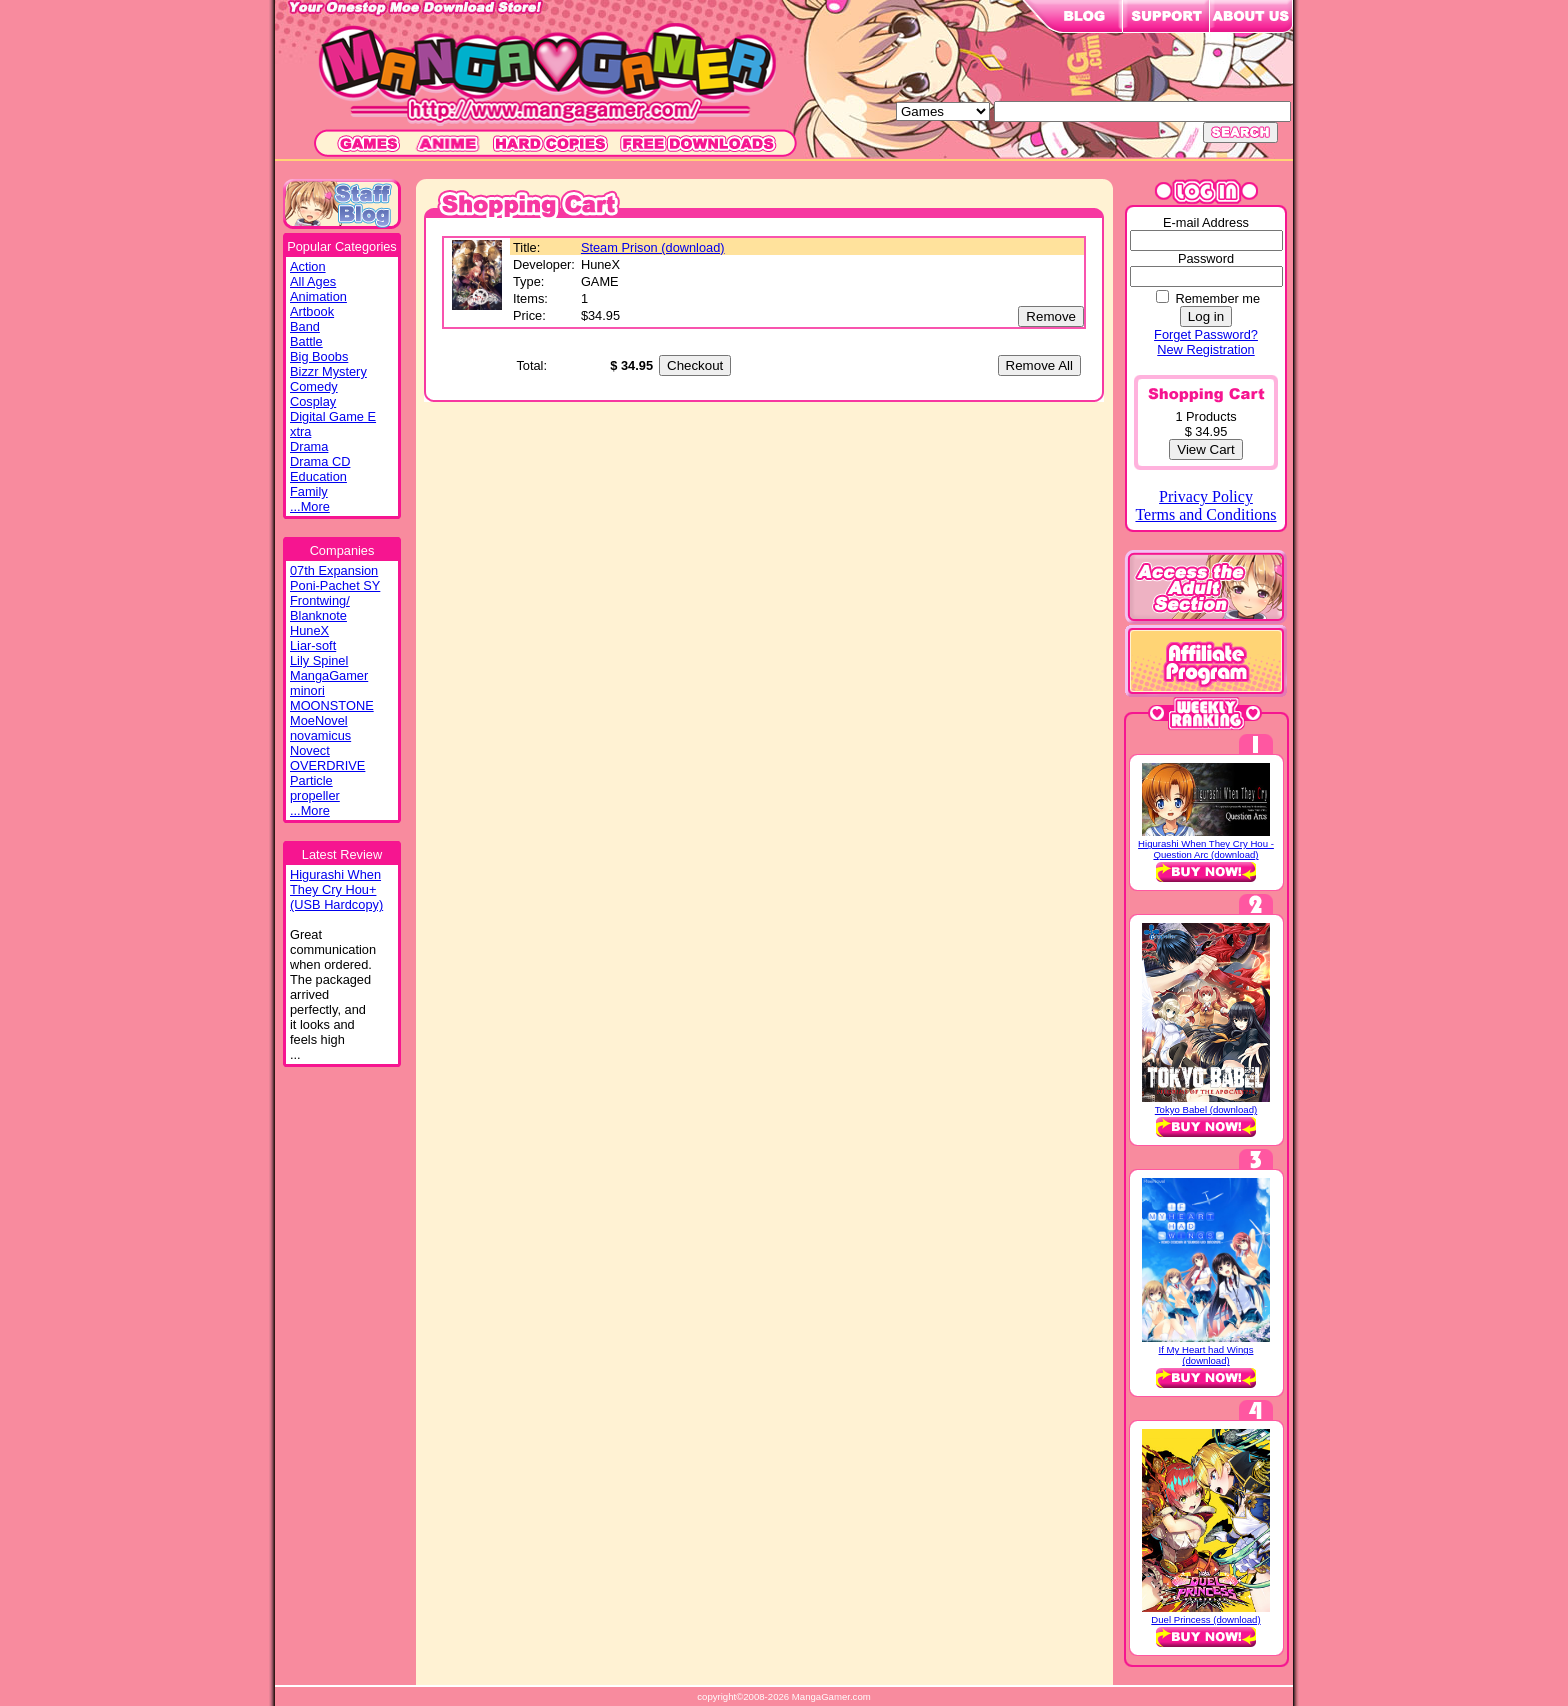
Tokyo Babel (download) (1206, 1109)
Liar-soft (313, 645)
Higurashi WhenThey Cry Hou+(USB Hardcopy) (336, 889)
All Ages (313, 281)
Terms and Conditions (1205, 514)
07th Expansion (334, 570)
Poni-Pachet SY (335, 585)
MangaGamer (329, 675)
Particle (311, 780)
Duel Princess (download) (1205, 1619)
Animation (318, 296)
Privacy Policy (1206, 496)
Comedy (314, 386)
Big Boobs (319, 356)
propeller (315, 795)
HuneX (309, 630)
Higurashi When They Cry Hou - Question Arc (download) (1206, 849)
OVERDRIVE (327, 765)
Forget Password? (1206, 334)
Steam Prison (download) (653, 247)
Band (305, 326)
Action (308, 266)
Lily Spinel (319, 660)
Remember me (1217, 298)
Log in (1206, 316)
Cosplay (313, 401)
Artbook (312, 311)
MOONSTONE (332, 705)
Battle (306, 341)
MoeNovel (319, 720)
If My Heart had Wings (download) (1206, 1355)
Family (309, 491)
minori (307, 690)
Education (318, 476)
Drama (309, 446)
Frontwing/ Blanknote (320, 608)
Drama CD (320, 461)
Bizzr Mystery (328, 371)
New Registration (1205, 349)
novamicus (320, 735)
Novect (310, 750)
